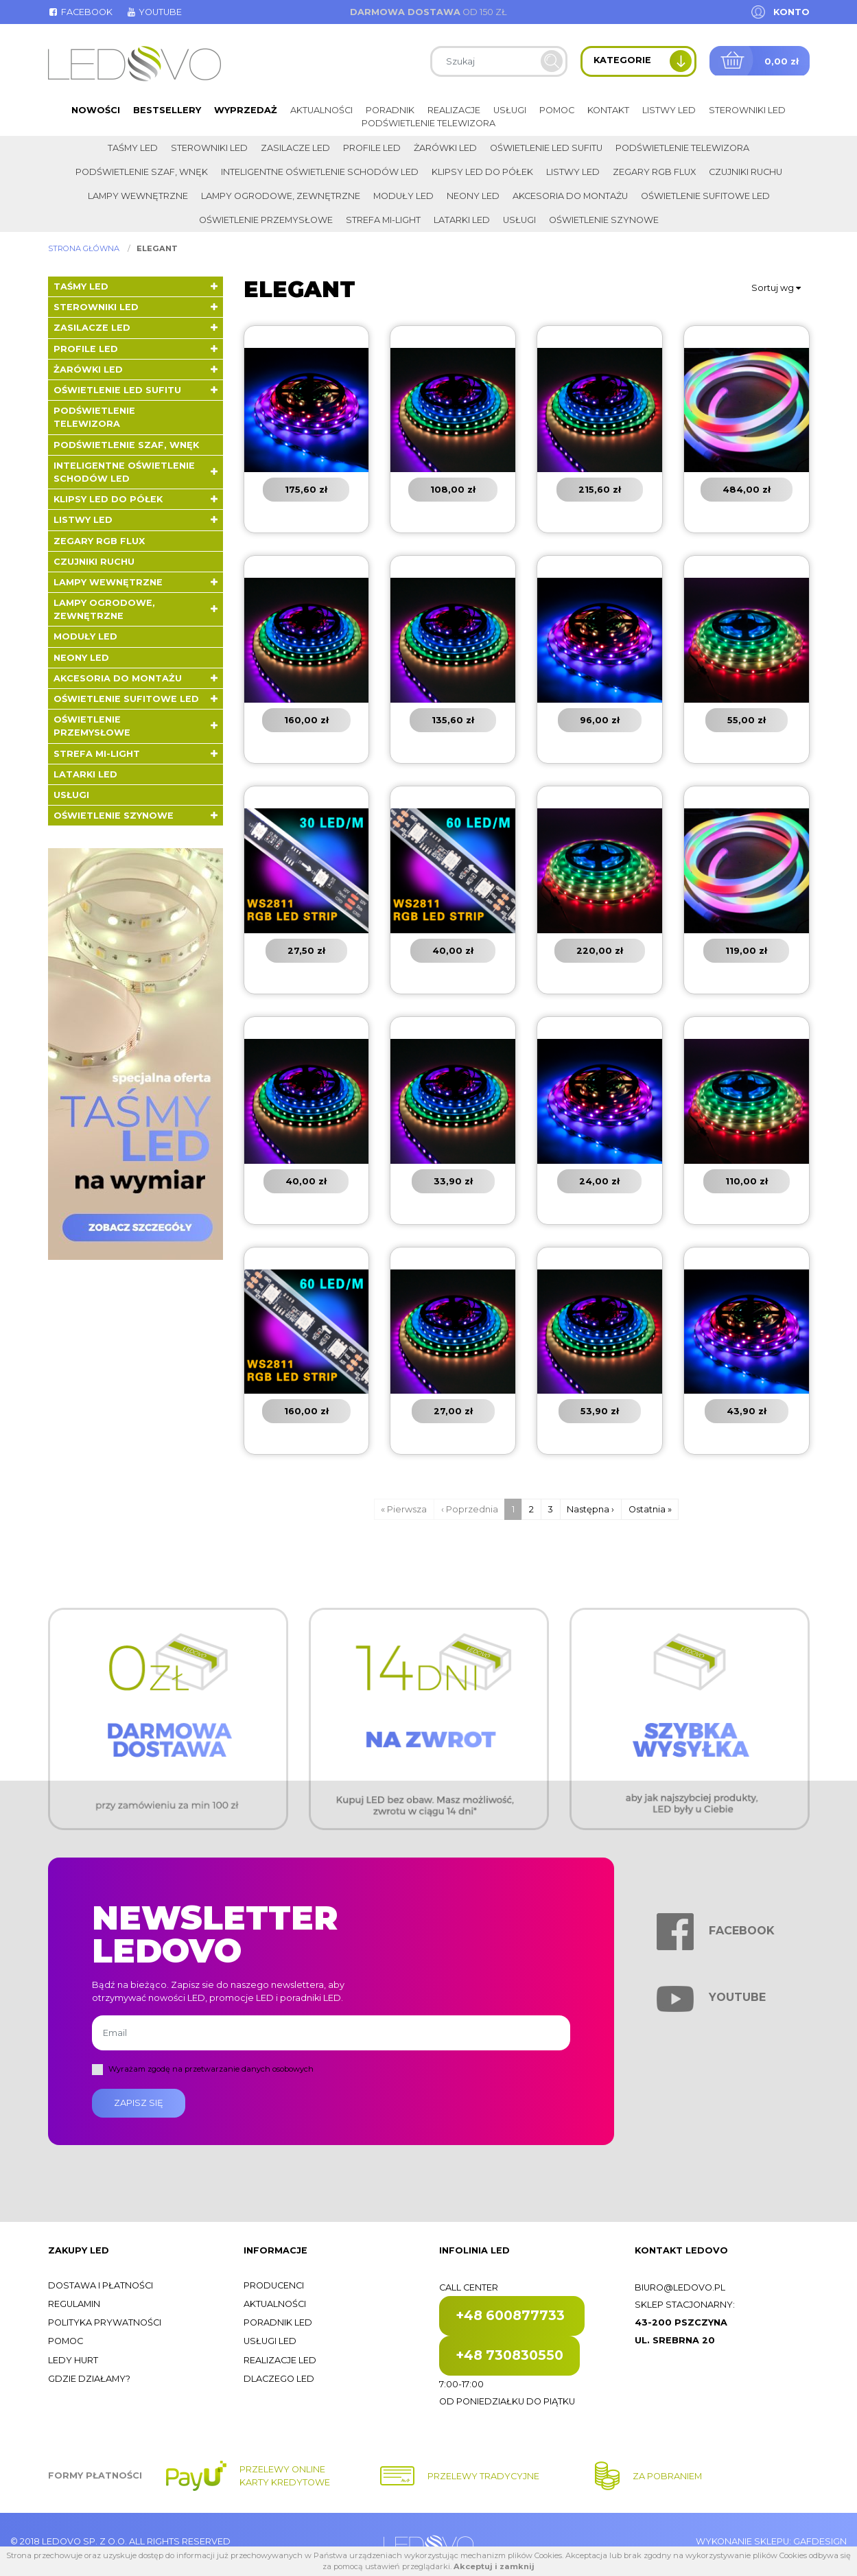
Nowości (95, 110)
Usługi (509, 110)
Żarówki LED (445, 148)
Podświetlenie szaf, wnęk (141, 172)
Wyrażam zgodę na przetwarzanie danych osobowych (211, 2069)
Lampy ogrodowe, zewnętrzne (280, 196)
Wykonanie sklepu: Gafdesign (771, 2541)
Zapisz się (138, 2103)
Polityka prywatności (104, 2322)
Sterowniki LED (747, 110)
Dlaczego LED (279, 2379)
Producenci (274, 2285)
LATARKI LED (462, 220)
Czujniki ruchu (745, 172)
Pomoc (556, 110)
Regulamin (74, 2304)
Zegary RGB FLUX (654, 172)
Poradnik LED (278, 2322)
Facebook (80, 12)
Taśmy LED (133, 148)
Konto (791, 12)
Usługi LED (270, 2341)
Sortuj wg (776, 288)
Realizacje (453, 110)
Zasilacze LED (295, 148)
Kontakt (608, 110)
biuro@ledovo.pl (680, 2287)
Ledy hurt (73, 2360)
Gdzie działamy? (89, 2379)
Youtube (154, 12)
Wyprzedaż (245, 110)
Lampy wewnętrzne (138, 196)
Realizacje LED (280, 2360)
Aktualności (321, 110)
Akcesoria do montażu (570, 196)
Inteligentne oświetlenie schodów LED (320, 172)
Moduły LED (403, 196)
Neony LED (473, 196)
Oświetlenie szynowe (604, 220)
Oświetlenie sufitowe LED (705, 196)
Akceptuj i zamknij (494, 2566)
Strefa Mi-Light (383, 220)
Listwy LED (669, 110)
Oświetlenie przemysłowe (266, 220)
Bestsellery (167, 110)
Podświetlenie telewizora (428, 123)
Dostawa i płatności (100, 2285)
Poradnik (390, 110)
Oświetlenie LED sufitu (546, 148)
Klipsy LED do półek (482, 172)
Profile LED (372, 148)
